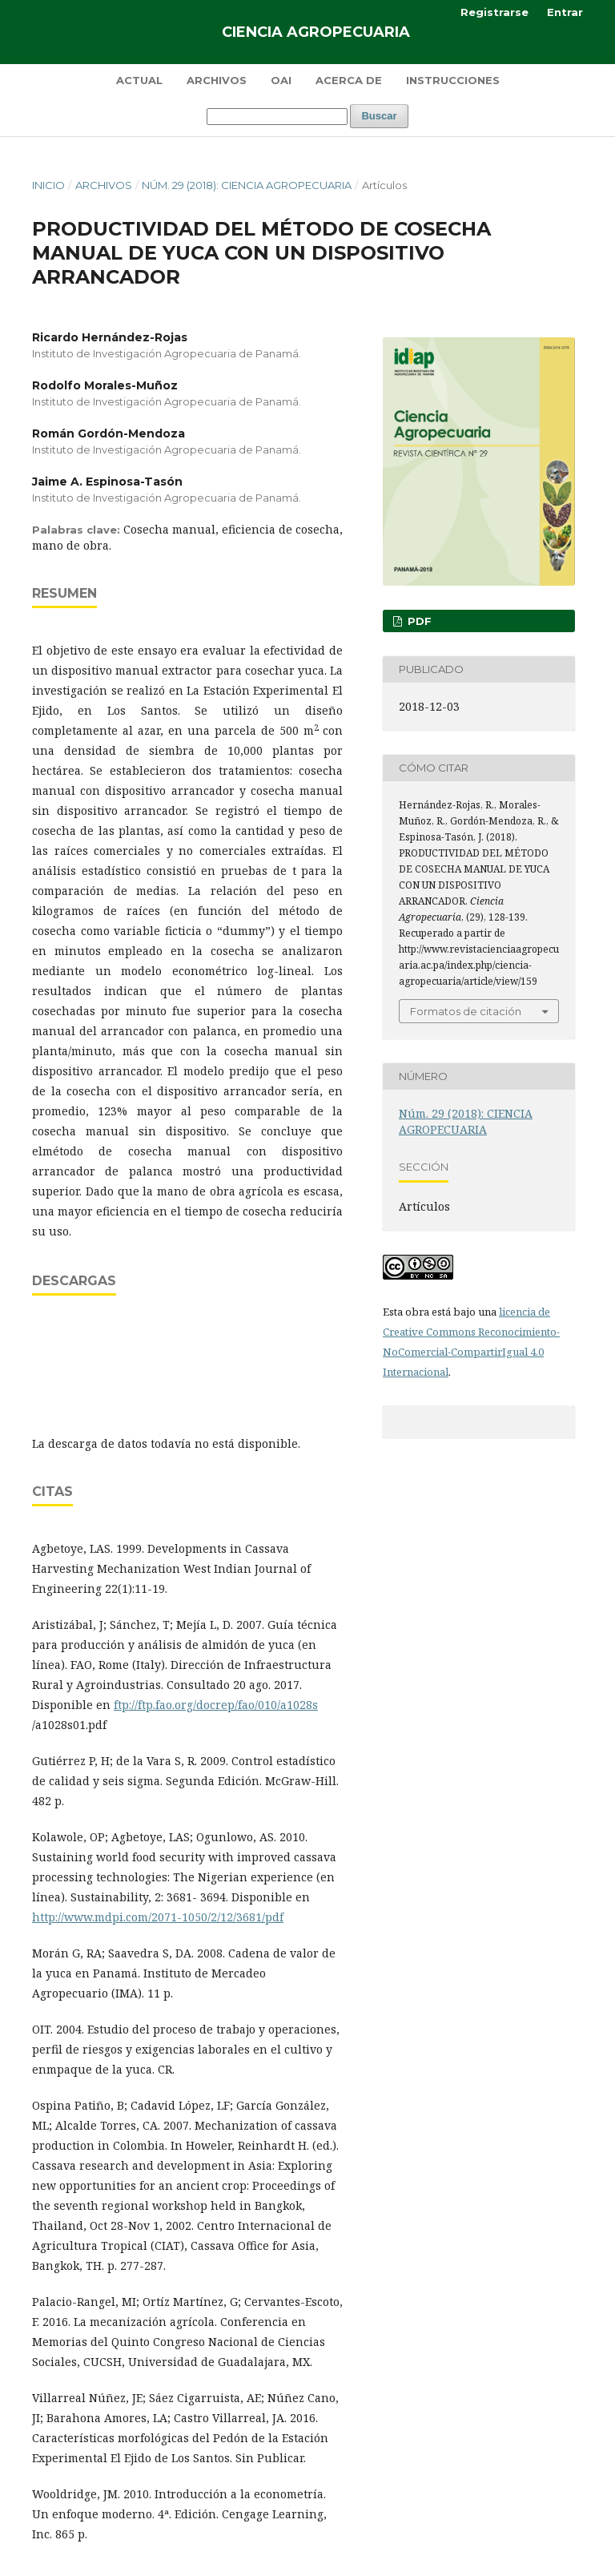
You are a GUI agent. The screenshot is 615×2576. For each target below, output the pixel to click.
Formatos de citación (465, 1011)
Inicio (48, 185)
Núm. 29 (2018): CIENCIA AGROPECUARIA (247, 185)
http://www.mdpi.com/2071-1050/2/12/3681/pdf (157, 1917)
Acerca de (349, 80)
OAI (281, 80)
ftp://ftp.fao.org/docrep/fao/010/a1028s (216, 1704)
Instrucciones (453, 80)
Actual (139, 80)
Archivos (217, 80)
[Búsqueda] (277, 116)
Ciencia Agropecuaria (316, 32)
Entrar (565, 12)
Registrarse (494, 12)
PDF (418, 621)
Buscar (378, 116)
